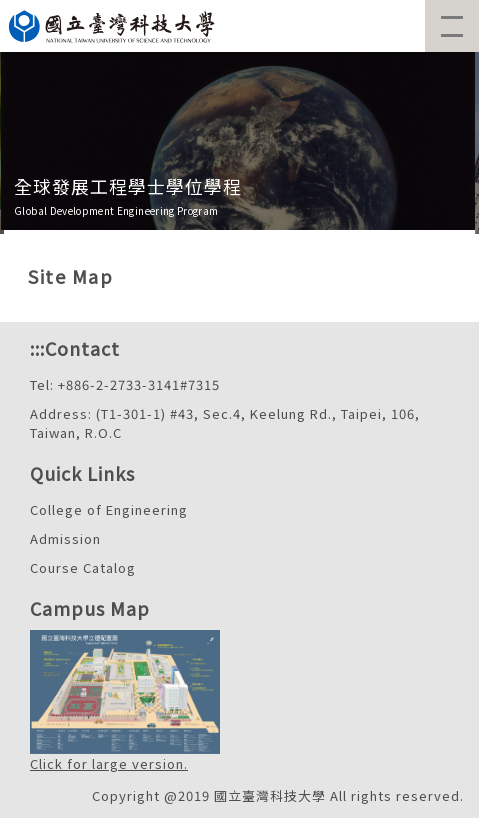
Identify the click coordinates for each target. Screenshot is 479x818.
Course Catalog (83, 567)
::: (37, 348)
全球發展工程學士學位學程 (128, 186)
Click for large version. (109, 763)
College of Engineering (109, 509)
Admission (65, 538)
